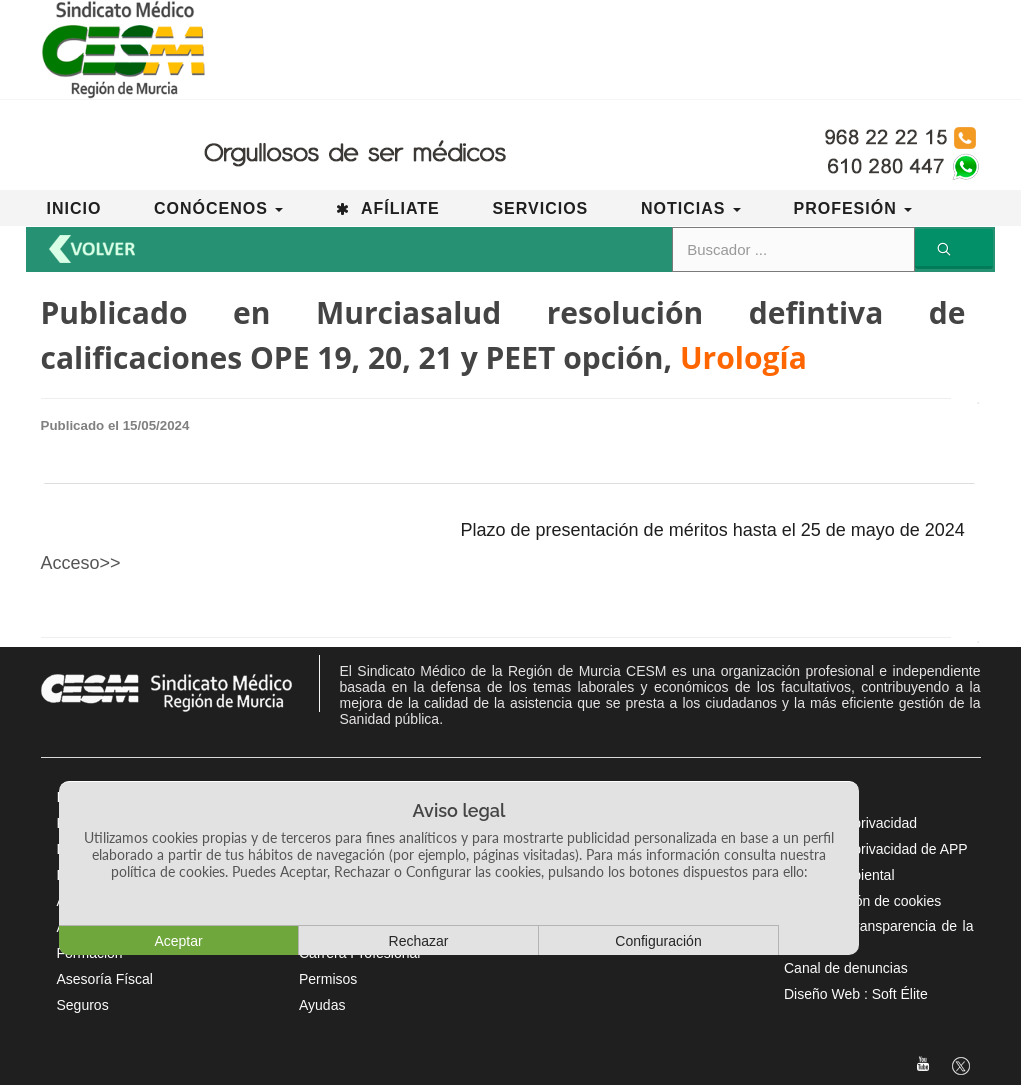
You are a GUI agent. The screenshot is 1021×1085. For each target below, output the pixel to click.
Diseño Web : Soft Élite (856, 994)
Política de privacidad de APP (876, 849)
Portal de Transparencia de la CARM (879, 934)
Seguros (83, 1005)
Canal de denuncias (846, 968)
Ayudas (322, 1005)
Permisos (328, 979)
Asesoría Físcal (105, 979)
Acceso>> (81, 563)
